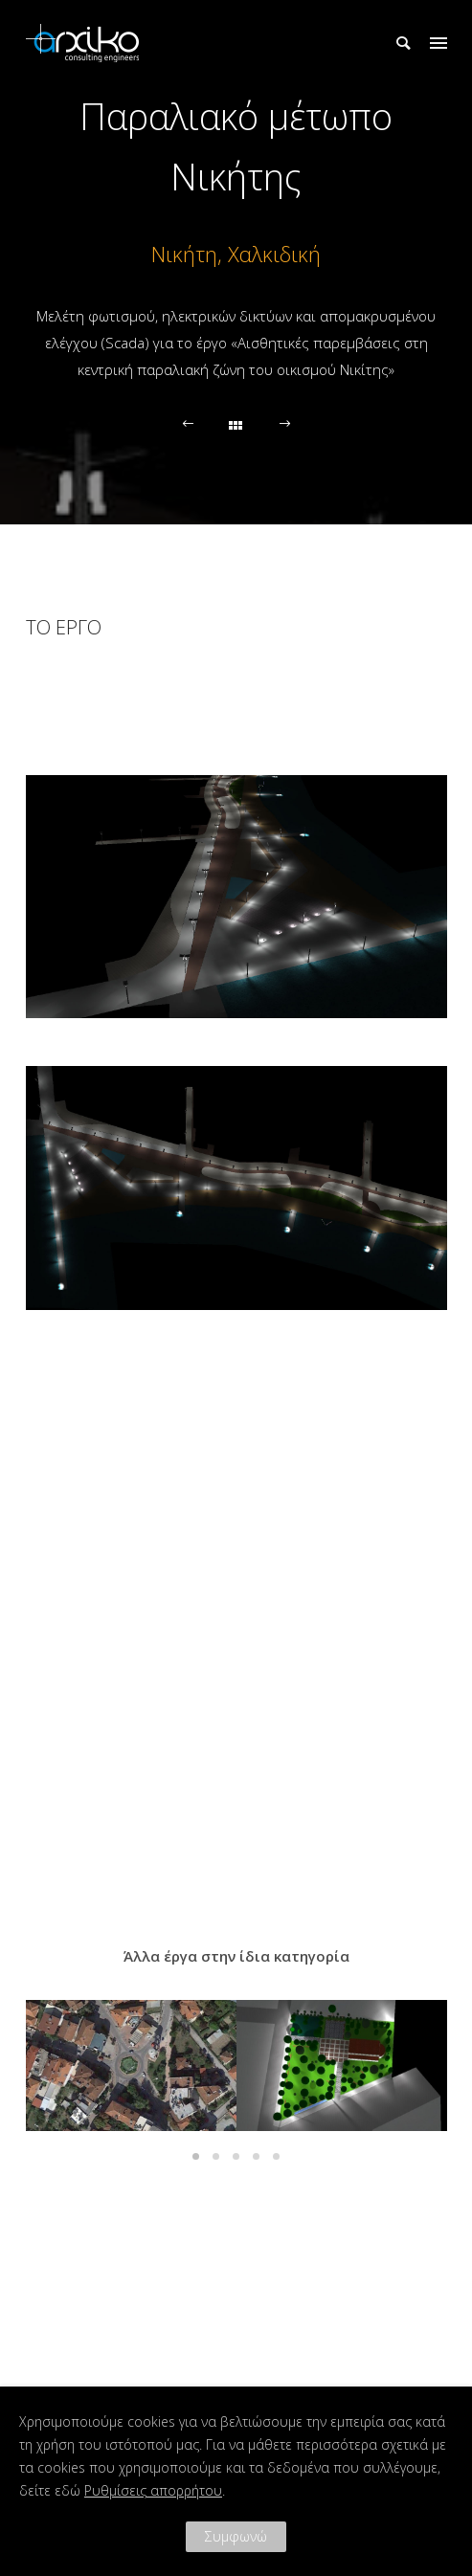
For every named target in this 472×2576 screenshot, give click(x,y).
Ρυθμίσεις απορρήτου (153, 2490)
